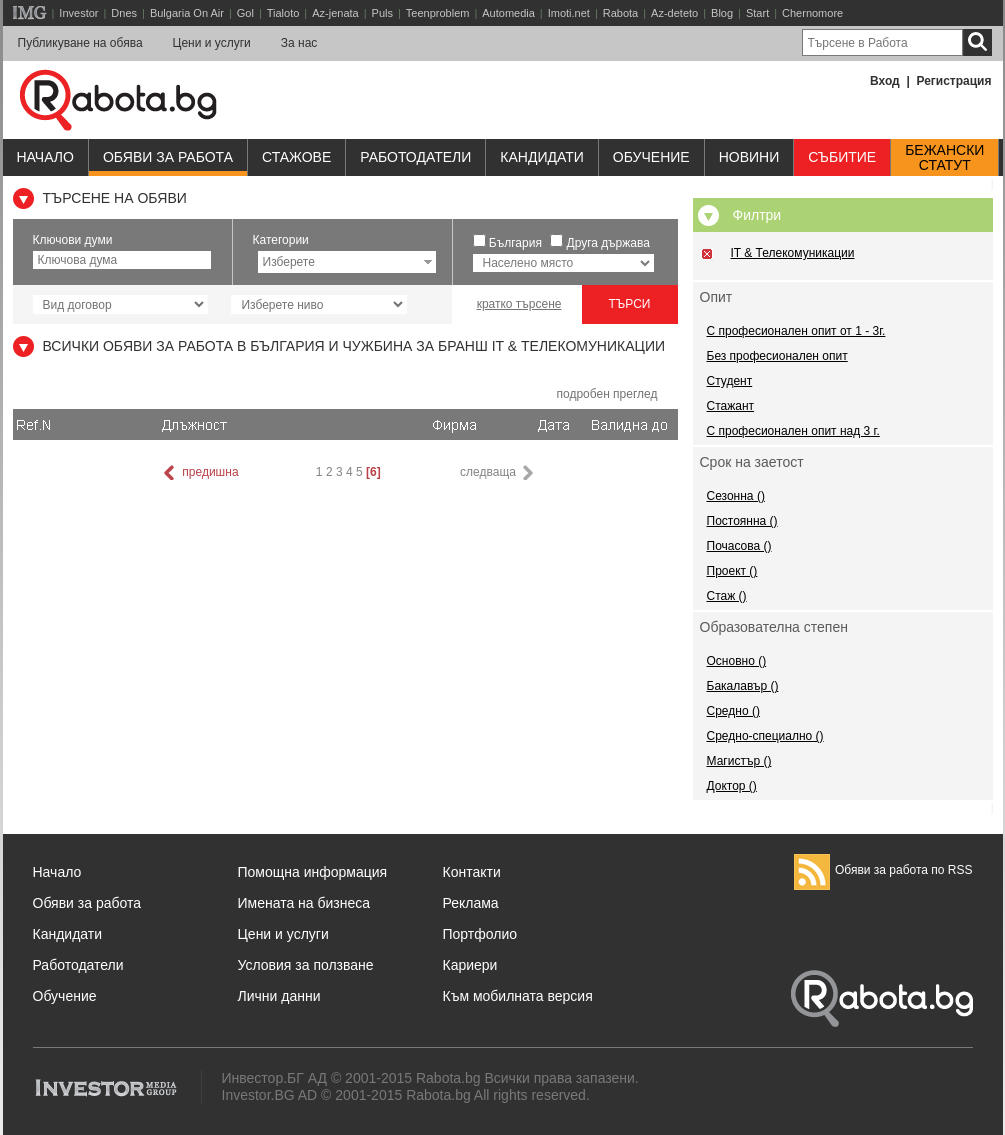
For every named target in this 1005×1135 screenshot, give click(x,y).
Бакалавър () (743, 686)
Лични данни (279, 996)
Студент (730, 381)
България (515, 243)
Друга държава (608, 243)
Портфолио (480, 934)
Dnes (124, 13)
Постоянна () (742, 521)
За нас (299, 43)
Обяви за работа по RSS (883, 870)
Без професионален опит (777, 356)
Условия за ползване (306, 965)
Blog (722, 13)
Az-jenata (335, 13)
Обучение (65, 996)
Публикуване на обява (80, 43)
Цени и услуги (212, 43)
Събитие (842, 157)
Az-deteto (674, 13)
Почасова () (739, 546)
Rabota (620, 13)
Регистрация (953, 81)
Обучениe (651, 157)
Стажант (731, 406)
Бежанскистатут (944, 158)
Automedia (508, 13)
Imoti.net (569, 13)
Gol (245, 13)
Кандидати (542, 157)
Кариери (470, 965)
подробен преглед (606, 394)
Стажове (296, 157)
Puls (382, 13)
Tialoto (283, 13)
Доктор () (732, 786)
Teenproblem (438, 13)
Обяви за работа (168, 157)
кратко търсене (519, 304)
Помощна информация (313, 872)
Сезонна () (736, 496)
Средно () (733, 711)
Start (757, 13)
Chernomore (812, 13)
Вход (885, 81)
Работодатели (415, 157)
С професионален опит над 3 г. (793, 431)
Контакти (472, 872)
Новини (749, 157)
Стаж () (727, 596)
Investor (78, 13)
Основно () (737, 661)
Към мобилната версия (518, 996)
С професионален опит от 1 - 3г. (796, 331)
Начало (45, 157)
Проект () (732, 571)
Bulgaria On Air (187, 13)
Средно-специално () (765, 736)
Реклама (471, 903)
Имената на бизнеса (304, 903)
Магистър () (739, 761)
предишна (199, 473)
